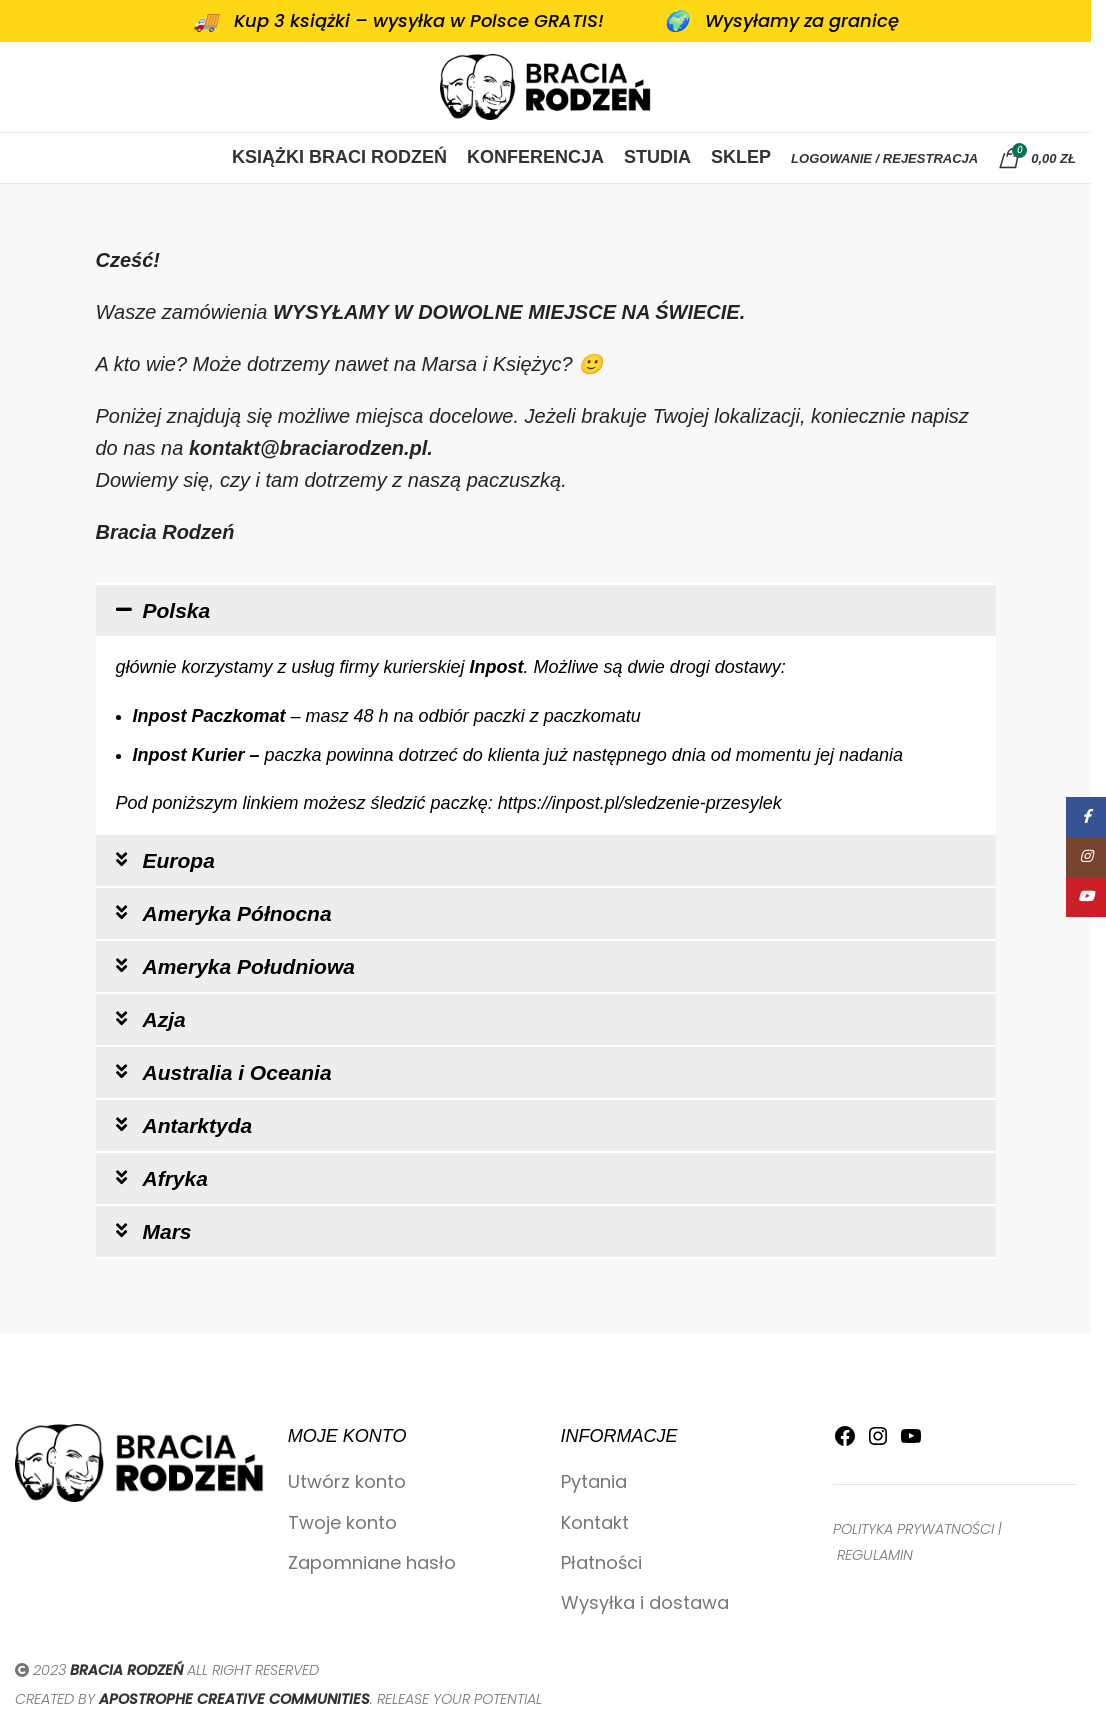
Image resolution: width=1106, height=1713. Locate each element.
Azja (164, 1019)
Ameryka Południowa (249, 966)
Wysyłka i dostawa (645, 1602)
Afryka (175, 1178)
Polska (177, 610)
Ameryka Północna (237, 913)
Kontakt (595, 1522)
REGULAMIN (875, 1555)
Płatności (601, 1562)
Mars (167, 1231)
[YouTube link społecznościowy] (1086, 897)
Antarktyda (198, 1125)
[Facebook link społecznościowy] (1086, 817)
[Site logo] (546, 85)
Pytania (594, 1481)
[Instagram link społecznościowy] (1086, 857)
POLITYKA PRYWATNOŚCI (913, 1529)
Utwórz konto (347, 1481)
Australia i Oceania (237, 1072)
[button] (546, 610)
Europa (179, 860)
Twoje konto (342, 1522)
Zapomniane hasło (372, 1562)
